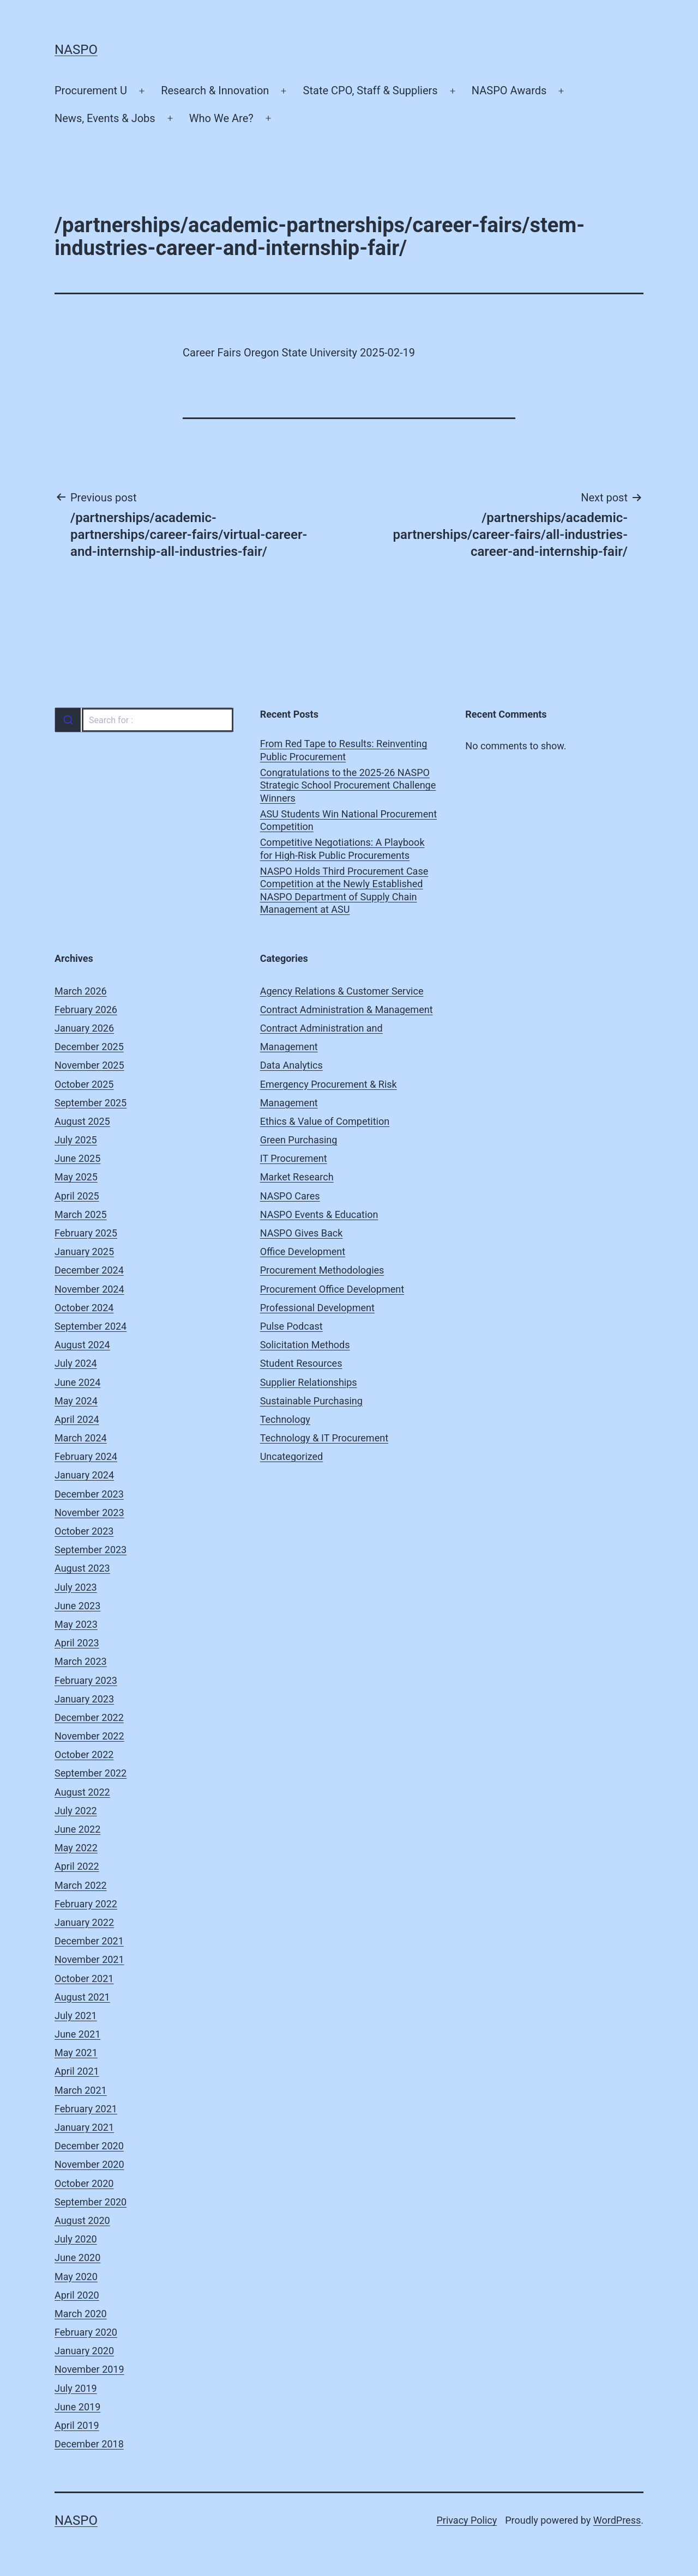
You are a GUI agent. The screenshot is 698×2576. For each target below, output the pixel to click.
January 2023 (84, 1699)
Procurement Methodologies (322, 1270)
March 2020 (81, 2313)
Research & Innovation (215, 90)
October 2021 (84, 1978)
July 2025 (76, 1139)
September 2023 (91, 1549)
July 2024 (76, 1363)
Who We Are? (221, 118)
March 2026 (81, 991)
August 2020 (82, 2220)
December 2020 (89, 2145)
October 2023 (84, 1531)
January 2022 (84, 1922)
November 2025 (89, 1065)
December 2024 (89, 1270)
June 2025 (77, 1158)
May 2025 (76, 1177)
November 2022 (89, 1736)
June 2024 (77, 1382)
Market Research (297, 1177)
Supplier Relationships (308, 1382)
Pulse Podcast (291, 1326)
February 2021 (86, 2108)
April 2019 (77, 2425)
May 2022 (76, 1847)
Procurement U (91, 90)
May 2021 (76, 2052)
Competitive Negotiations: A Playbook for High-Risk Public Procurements (342, 848)
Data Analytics (291, 1065)
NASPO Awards (509, 90)
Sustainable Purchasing (311, 1401)
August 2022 (82, 1792)
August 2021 (82, 1997)
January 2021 (84, 2127)
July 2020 (76, 2239)
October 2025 (84, 1084)
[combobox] (144, 719)
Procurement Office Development (332, 1289)
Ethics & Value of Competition (325, 1121)
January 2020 (84, 2350)
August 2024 (82, 1344)
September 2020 (91, 2202)
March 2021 (81, 2090)
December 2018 (89, 2444)
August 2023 (82, 1568)
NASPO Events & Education (319, 1214)
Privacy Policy (466, 2520)
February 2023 (86, 1680)
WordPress (617, 2520)
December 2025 (89, 1046)
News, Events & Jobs (105, 118)
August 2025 (82, 1121)
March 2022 (81, 1885)
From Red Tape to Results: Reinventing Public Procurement (344, 750)
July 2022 (76, 1810)
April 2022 (77, 1866)
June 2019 (77, 2407)
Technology (285, 1419)
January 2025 (84, 1251)
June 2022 (77, 1829)
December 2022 (89, 1717)
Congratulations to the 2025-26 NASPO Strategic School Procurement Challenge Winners (348, 785)
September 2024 (91, 1326)
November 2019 (89, 2369)
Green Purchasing (299, 1139)
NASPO (76, 49)
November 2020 (89, 2164)
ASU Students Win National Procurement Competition (348, 820)
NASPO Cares (290, 1196)
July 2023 (76, 1587)
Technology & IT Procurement (324, 1438)
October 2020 (84, 2183)
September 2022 (91, 1773)
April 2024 (77, 1419)
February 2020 (86, 2332)
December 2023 (89, 1494)
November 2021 (89, 1959)
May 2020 (76, 2276)
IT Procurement (293, 1158)
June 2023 (77, 1605)
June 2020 (77, 2257)
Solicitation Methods (305, 1344)
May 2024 (76, 1401)
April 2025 (77, 1196)
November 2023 (89, 1512)
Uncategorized (291, 1456)
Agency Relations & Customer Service (342, 991)
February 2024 (86, 1456)
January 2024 (84, 1475)
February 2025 (86, 1233)
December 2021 (89, 1941)
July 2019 (76, 2388)
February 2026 (86, 1009)
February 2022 (86, 1904)
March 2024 (81, 1438)
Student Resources (301, 1363)
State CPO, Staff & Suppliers (370, 90)
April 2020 (77, 2295)
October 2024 (84, 1307)
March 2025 (81, 1214)
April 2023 (77, 1642)
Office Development (302, 1251)
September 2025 (91, 1102)
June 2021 (77, 2034)
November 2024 (89, 1289)
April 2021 (77, 2071)
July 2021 (76, 2015)
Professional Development (317, 1307)
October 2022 (84, 1754)
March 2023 (81, 1661)
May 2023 (76, 1624)
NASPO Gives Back (301, 1233)
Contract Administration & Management (346, 1009)
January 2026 (84, 1028)
